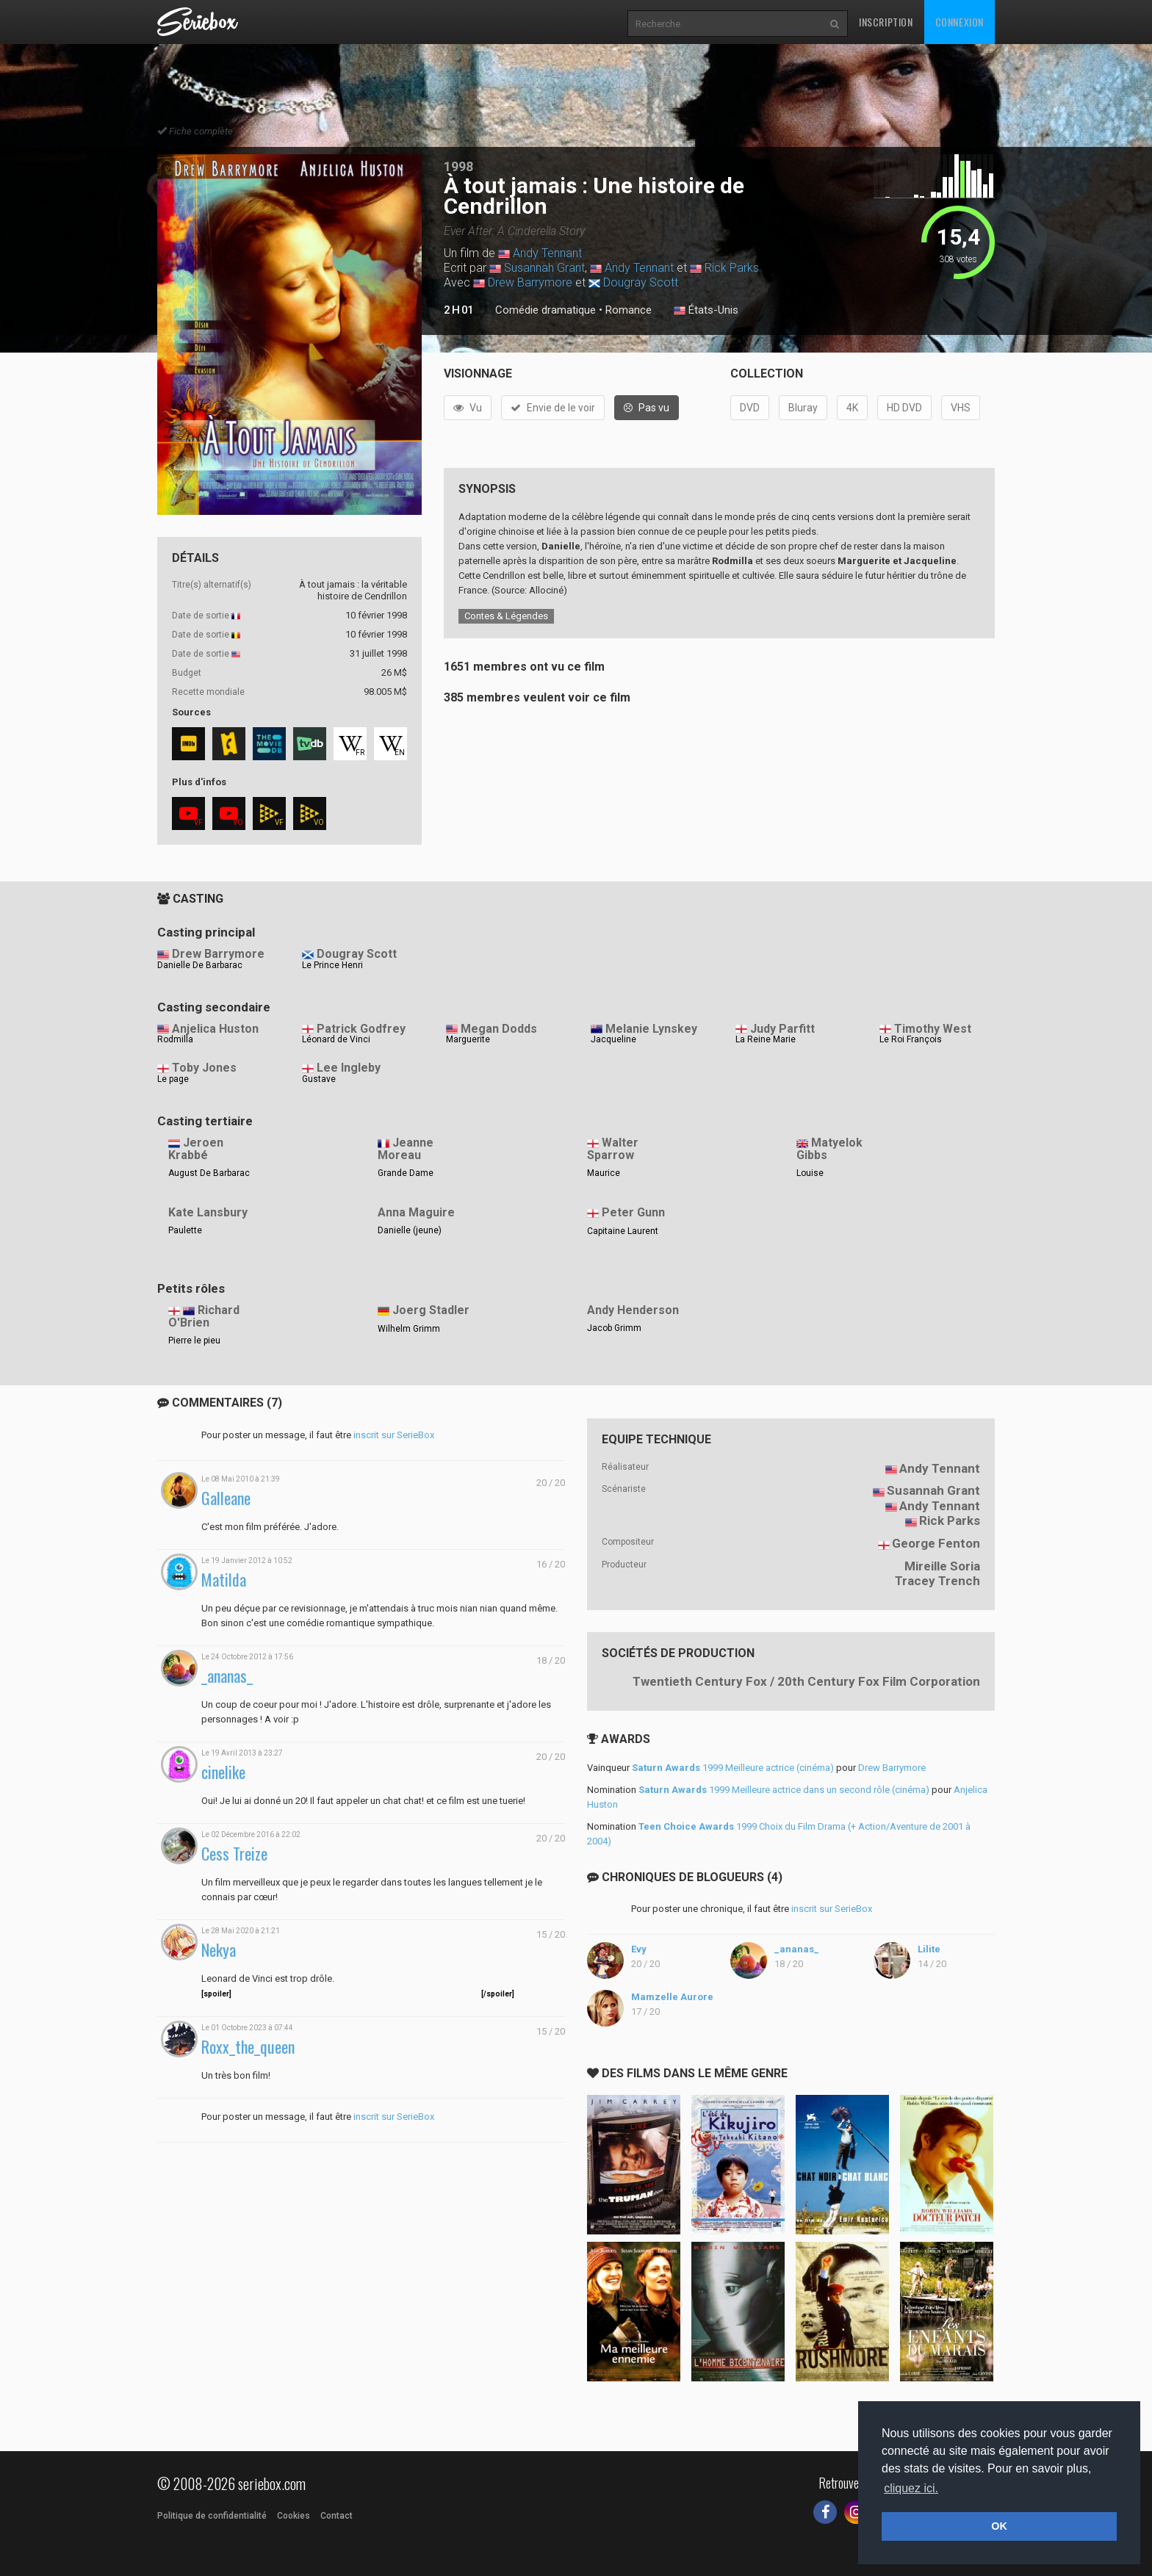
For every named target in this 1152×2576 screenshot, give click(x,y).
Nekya (218, 1949)
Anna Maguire (416, 1212)
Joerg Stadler (430, 1310)
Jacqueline (613, 1039)
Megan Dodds (499, 1029)
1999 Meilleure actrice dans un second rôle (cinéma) (783, 1789)
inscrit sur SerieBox (393, 1434)
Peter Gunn (633, 1212)
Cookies (293, 2516)
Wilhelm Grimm (409, 1329)
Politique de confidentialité (212, 2516)
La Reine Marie (765, 1039)
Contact (336, 2516)
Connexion (959, 21)
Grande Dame (405, 1173)
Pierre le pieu (194, 1340)
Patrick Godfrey (361, 1029)
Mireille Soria (942, 1566)
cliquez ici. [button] (911, 2488)
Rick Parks (732, 268)
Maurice (603, 1173)
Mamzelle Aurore (672, 1996)
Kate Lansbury (208, 1212)
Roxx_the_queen (248, 2046)
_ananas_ (227, 1675)
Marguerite (468, 1039)
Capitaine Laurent (622, 1231)
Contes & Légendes (506, 615)
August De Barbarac (209, 1173)
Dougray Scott (640, 282)
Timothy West (932, 1029)
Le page (173, 1079)
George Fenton (936, 1543)
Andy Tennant (547, 253)
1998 (458, 166)
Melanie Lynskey (651, 1029)
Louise (810, 1173)
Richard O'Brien (204, 1316)
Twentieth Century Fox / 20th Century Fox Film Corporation (806, 1681)
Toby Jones (204, 1068)
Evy (639, 1949)
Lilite (929, 1949)
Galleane (226, 1498)
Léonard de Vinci (336, 1039)
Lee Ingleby (349, 1068)
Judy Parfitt (782, 1029)
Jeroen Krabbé (195, 1149)
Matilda (223, 1579)
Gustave (319, 1079)
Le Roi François (910, 1039)
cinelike (223, 1772)
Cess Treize (234, 1853)
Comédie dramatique (545, 310)
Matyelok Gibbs (829, 1149)
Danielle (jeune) (410, 1230)
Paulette (185, 1230)
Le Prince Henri (332, 965)
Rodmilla (175, 1039)
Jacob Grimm (614, 1328)
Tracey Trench (937, 1580)
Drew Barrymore (530, 282)
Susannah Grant (544, 268)
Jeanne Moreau (405, 1149)
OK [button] (999, 2526)
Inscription (886, 21)
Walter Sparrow (612, 1149)
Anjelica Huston (215, 1029)
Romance (628, 310)
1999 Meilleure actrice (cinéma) (733, 1767)
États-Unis (706, 311)
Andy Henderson (633, 1310)
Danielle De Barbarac (199, 965)
